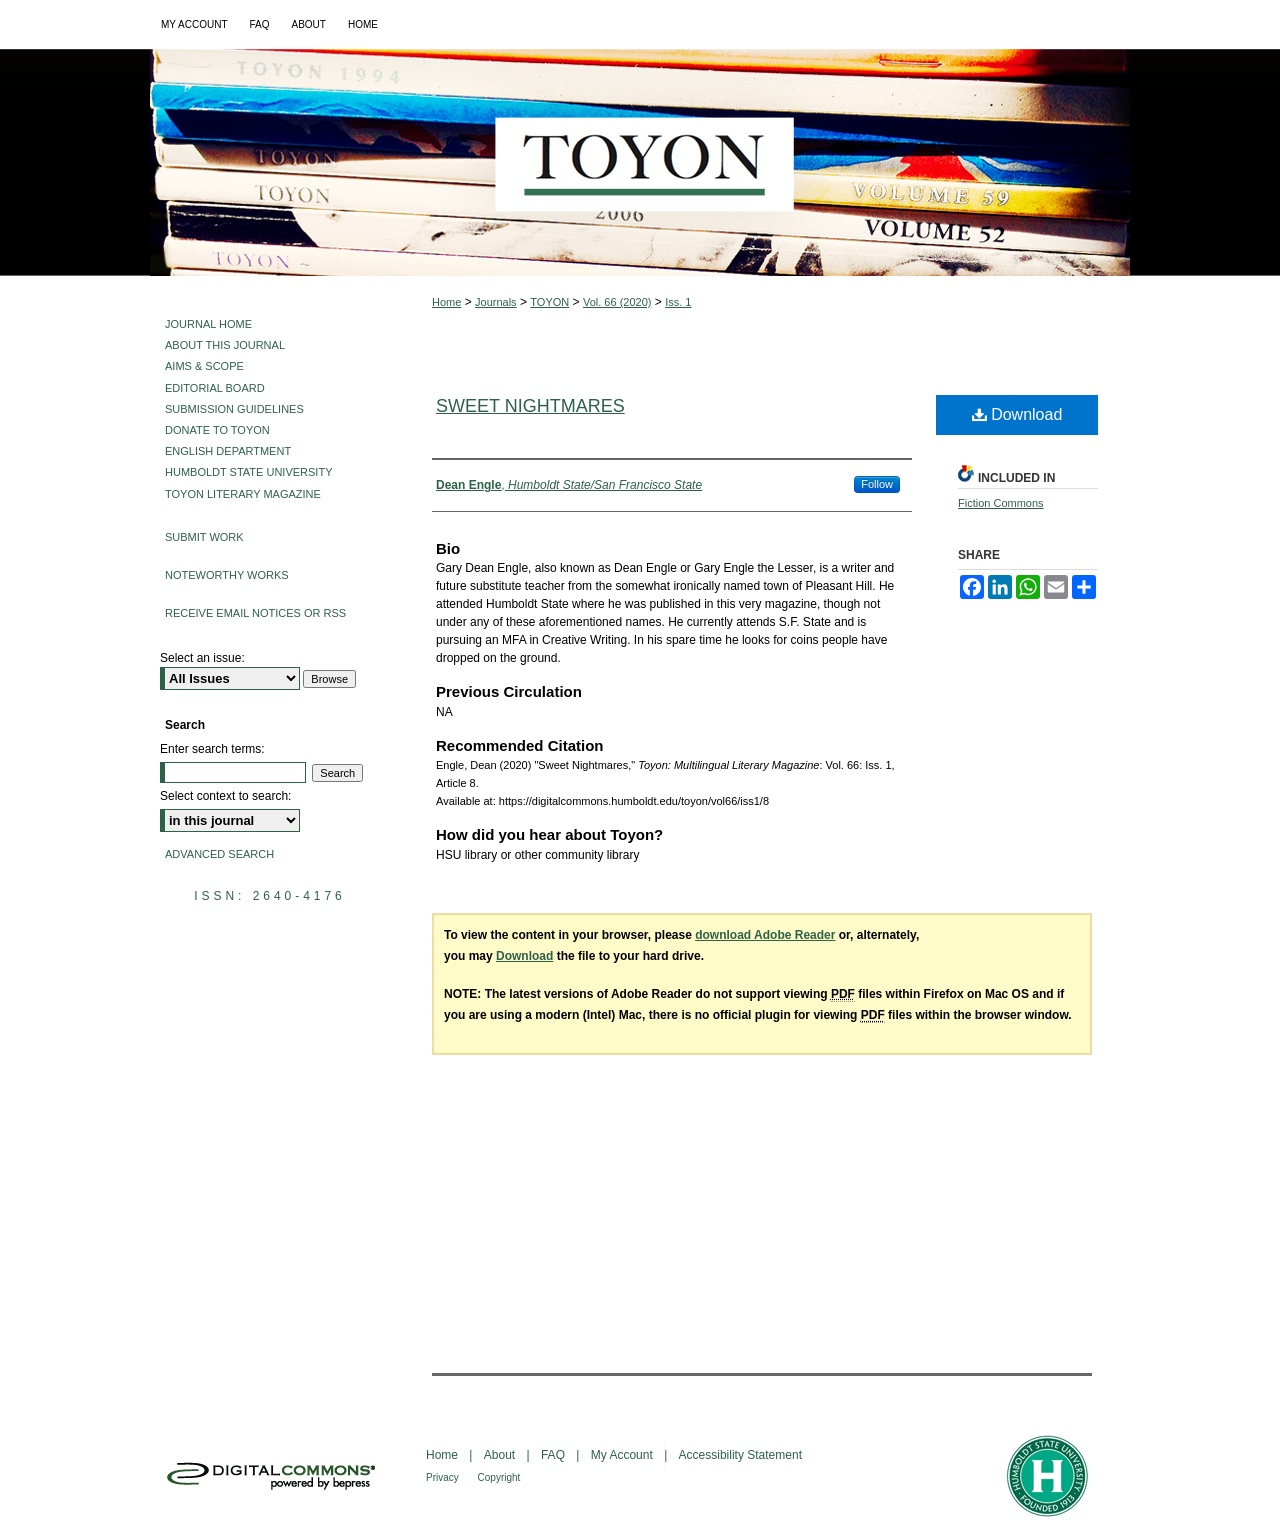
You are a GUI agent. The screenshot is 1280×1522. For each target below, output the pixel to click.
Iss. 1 (678, 302)
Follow (877, 484)
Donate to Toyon (217, 430)
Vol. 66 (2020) (617, 302)
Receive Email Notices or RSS (255, 613)
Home (446, 302)
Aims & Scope (204, 366)
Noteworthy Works (227, 575)
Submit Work (204, 537)
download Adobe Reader (765, 935)
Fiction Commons (1001, 503)
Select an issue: (202, 658)
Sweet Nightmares (530, 406)
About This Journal (225, 345)
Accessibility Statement (740, 1455)
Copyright (499, 1477)
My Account (623, 1455)
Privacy (444, 1477)
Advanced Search (219, 854)
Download (1017, 414)
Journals (496, 302)
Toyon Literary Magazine (243, 494)
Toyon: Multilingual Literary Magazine (640, 162)
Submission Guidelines (234, 409)
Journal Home (208, 324)
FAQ (554, 1455)
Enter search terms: (212, 749)
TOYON (549, 302)
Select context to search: (225, 796)
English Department (228, 451)
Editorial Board (215, 388)
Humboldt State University (248, 472)
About (501, 1455)
